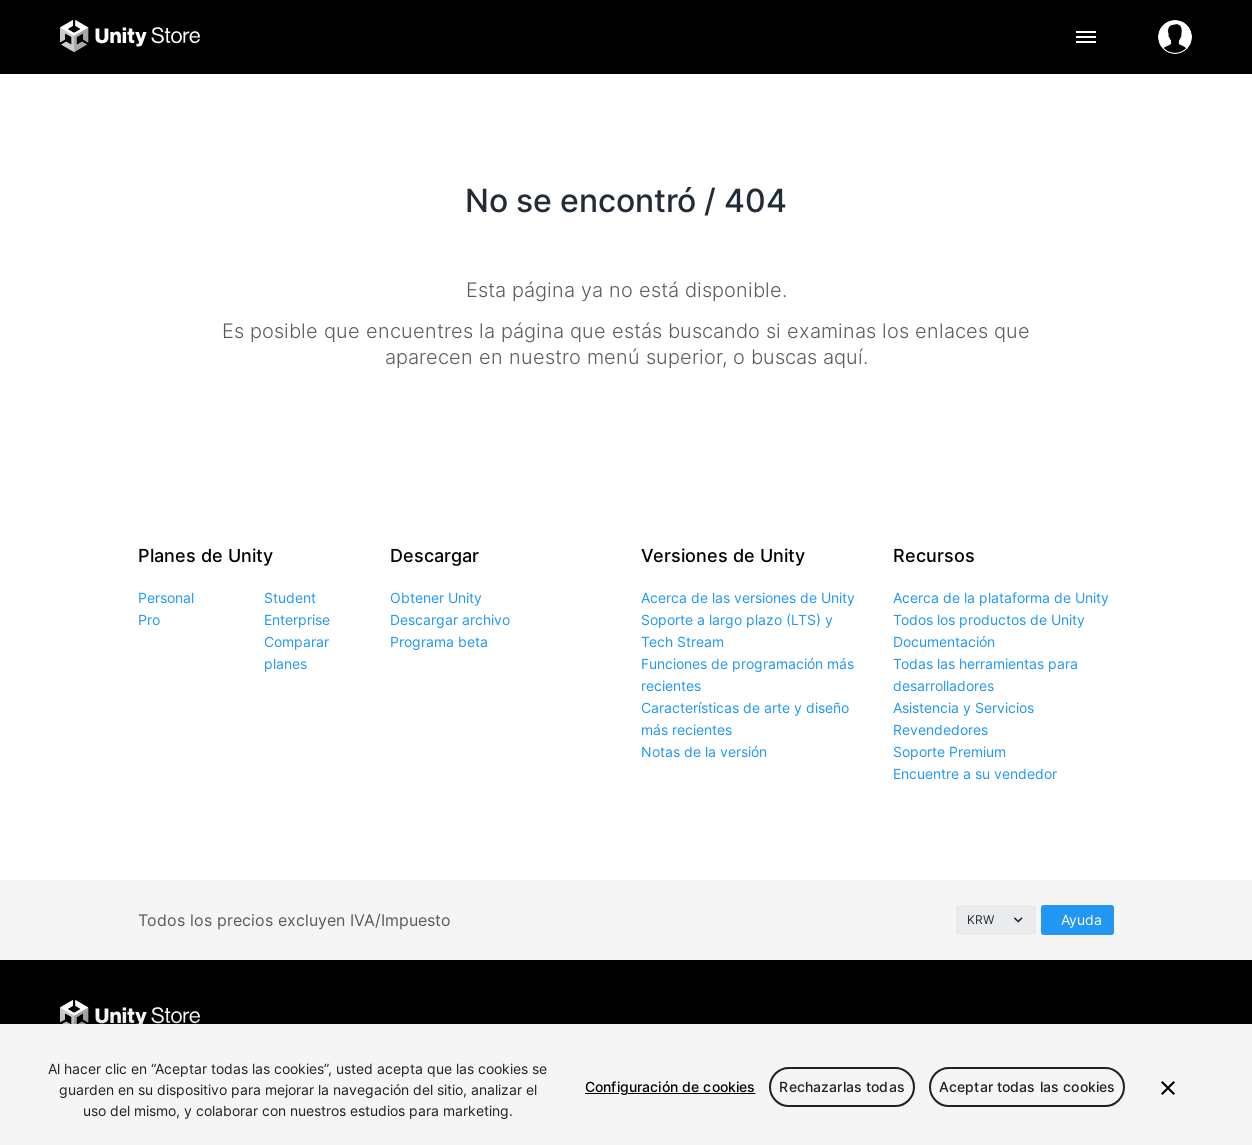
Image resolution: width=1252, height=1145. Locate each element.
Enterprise (297, 619)
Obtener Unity (436, 597)
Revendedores (940, 729)
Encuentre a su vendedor (975, 773)
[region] (626, 1084)
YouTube (1174, 1017)
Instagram (1084, 1017)
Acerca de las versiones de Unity (748, 597)
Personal (166, 597)
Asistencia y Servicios (963, 707)
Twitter (1039, 1017)
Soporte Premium (949, 751)
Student (290, 597)
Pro (149, 619)
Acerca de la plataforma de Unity (1001, 597)
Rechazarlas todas (841, 1086)
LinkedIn (1129, 1017)
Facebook (994, 1017)
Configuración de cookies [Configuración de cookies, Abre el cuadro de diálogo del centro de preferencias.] (670, 1086)
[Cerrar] (1168, 1088)
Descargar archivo (450, 619)
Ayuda (1081, 919)
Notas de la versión (704, 751)
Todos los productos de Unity (989, 619)
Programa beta (439, 641)
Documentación (944, 641)
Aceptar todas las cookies (1027, 1086)
